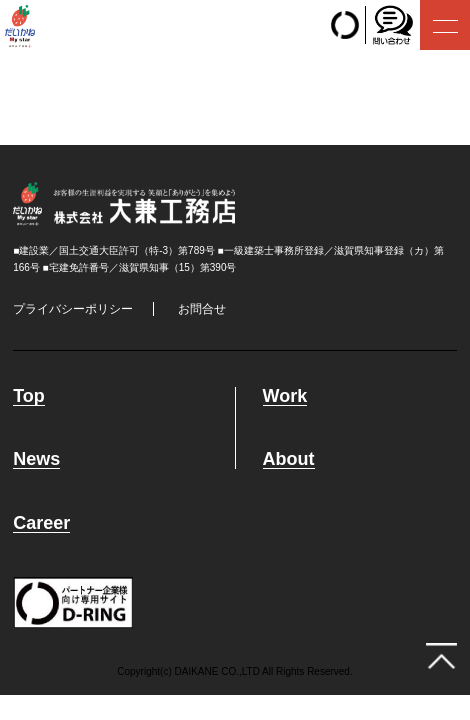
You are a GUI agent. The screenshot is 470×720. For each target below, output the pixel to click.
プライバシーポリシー (73, 309)
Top (29, 396)
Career (41, 523)
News (36, 459)
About (289, 459)
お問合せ (202, 309)
